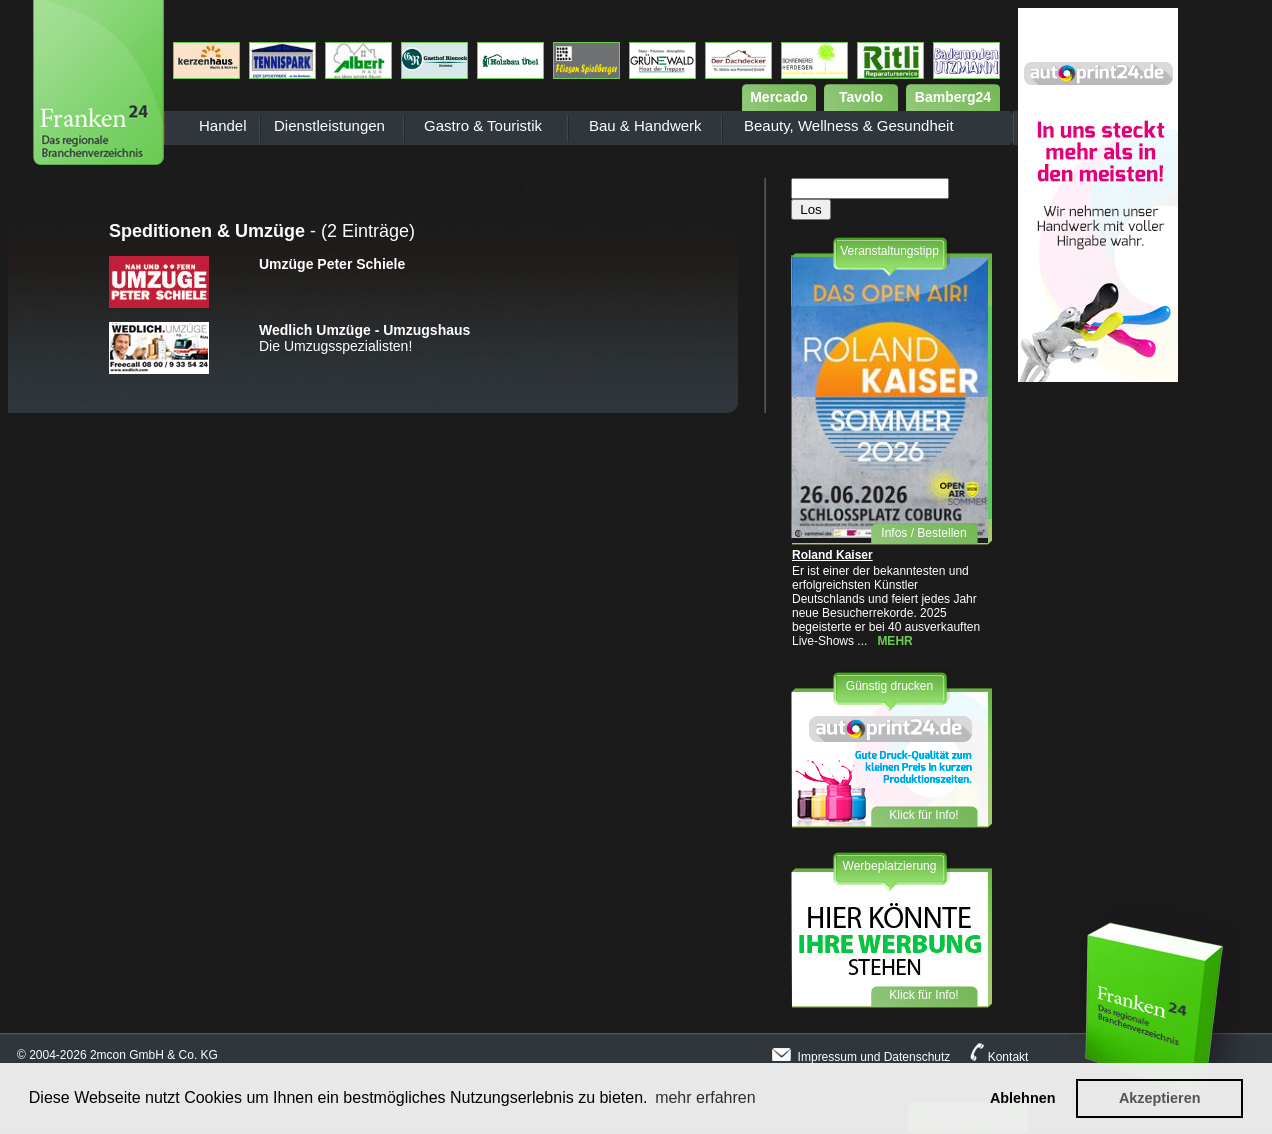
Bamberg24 (953, 97)
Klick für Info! (923, 815)
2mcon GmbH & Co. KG (154, 1055)
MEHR (894, 641)
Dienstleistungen (329, 125)
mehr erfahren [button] (705, 1097)
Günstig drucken (889, 686)
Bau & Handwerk (645, 125)
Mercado (779, 97)
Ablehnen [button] (1023, 1098)
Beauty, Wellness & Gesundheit (849, 125)
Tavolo (861, 97)
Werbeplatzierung (890, 866)
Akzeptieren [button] (1160, 1098)
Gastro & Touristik (483, 125)
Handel (223, 125)
